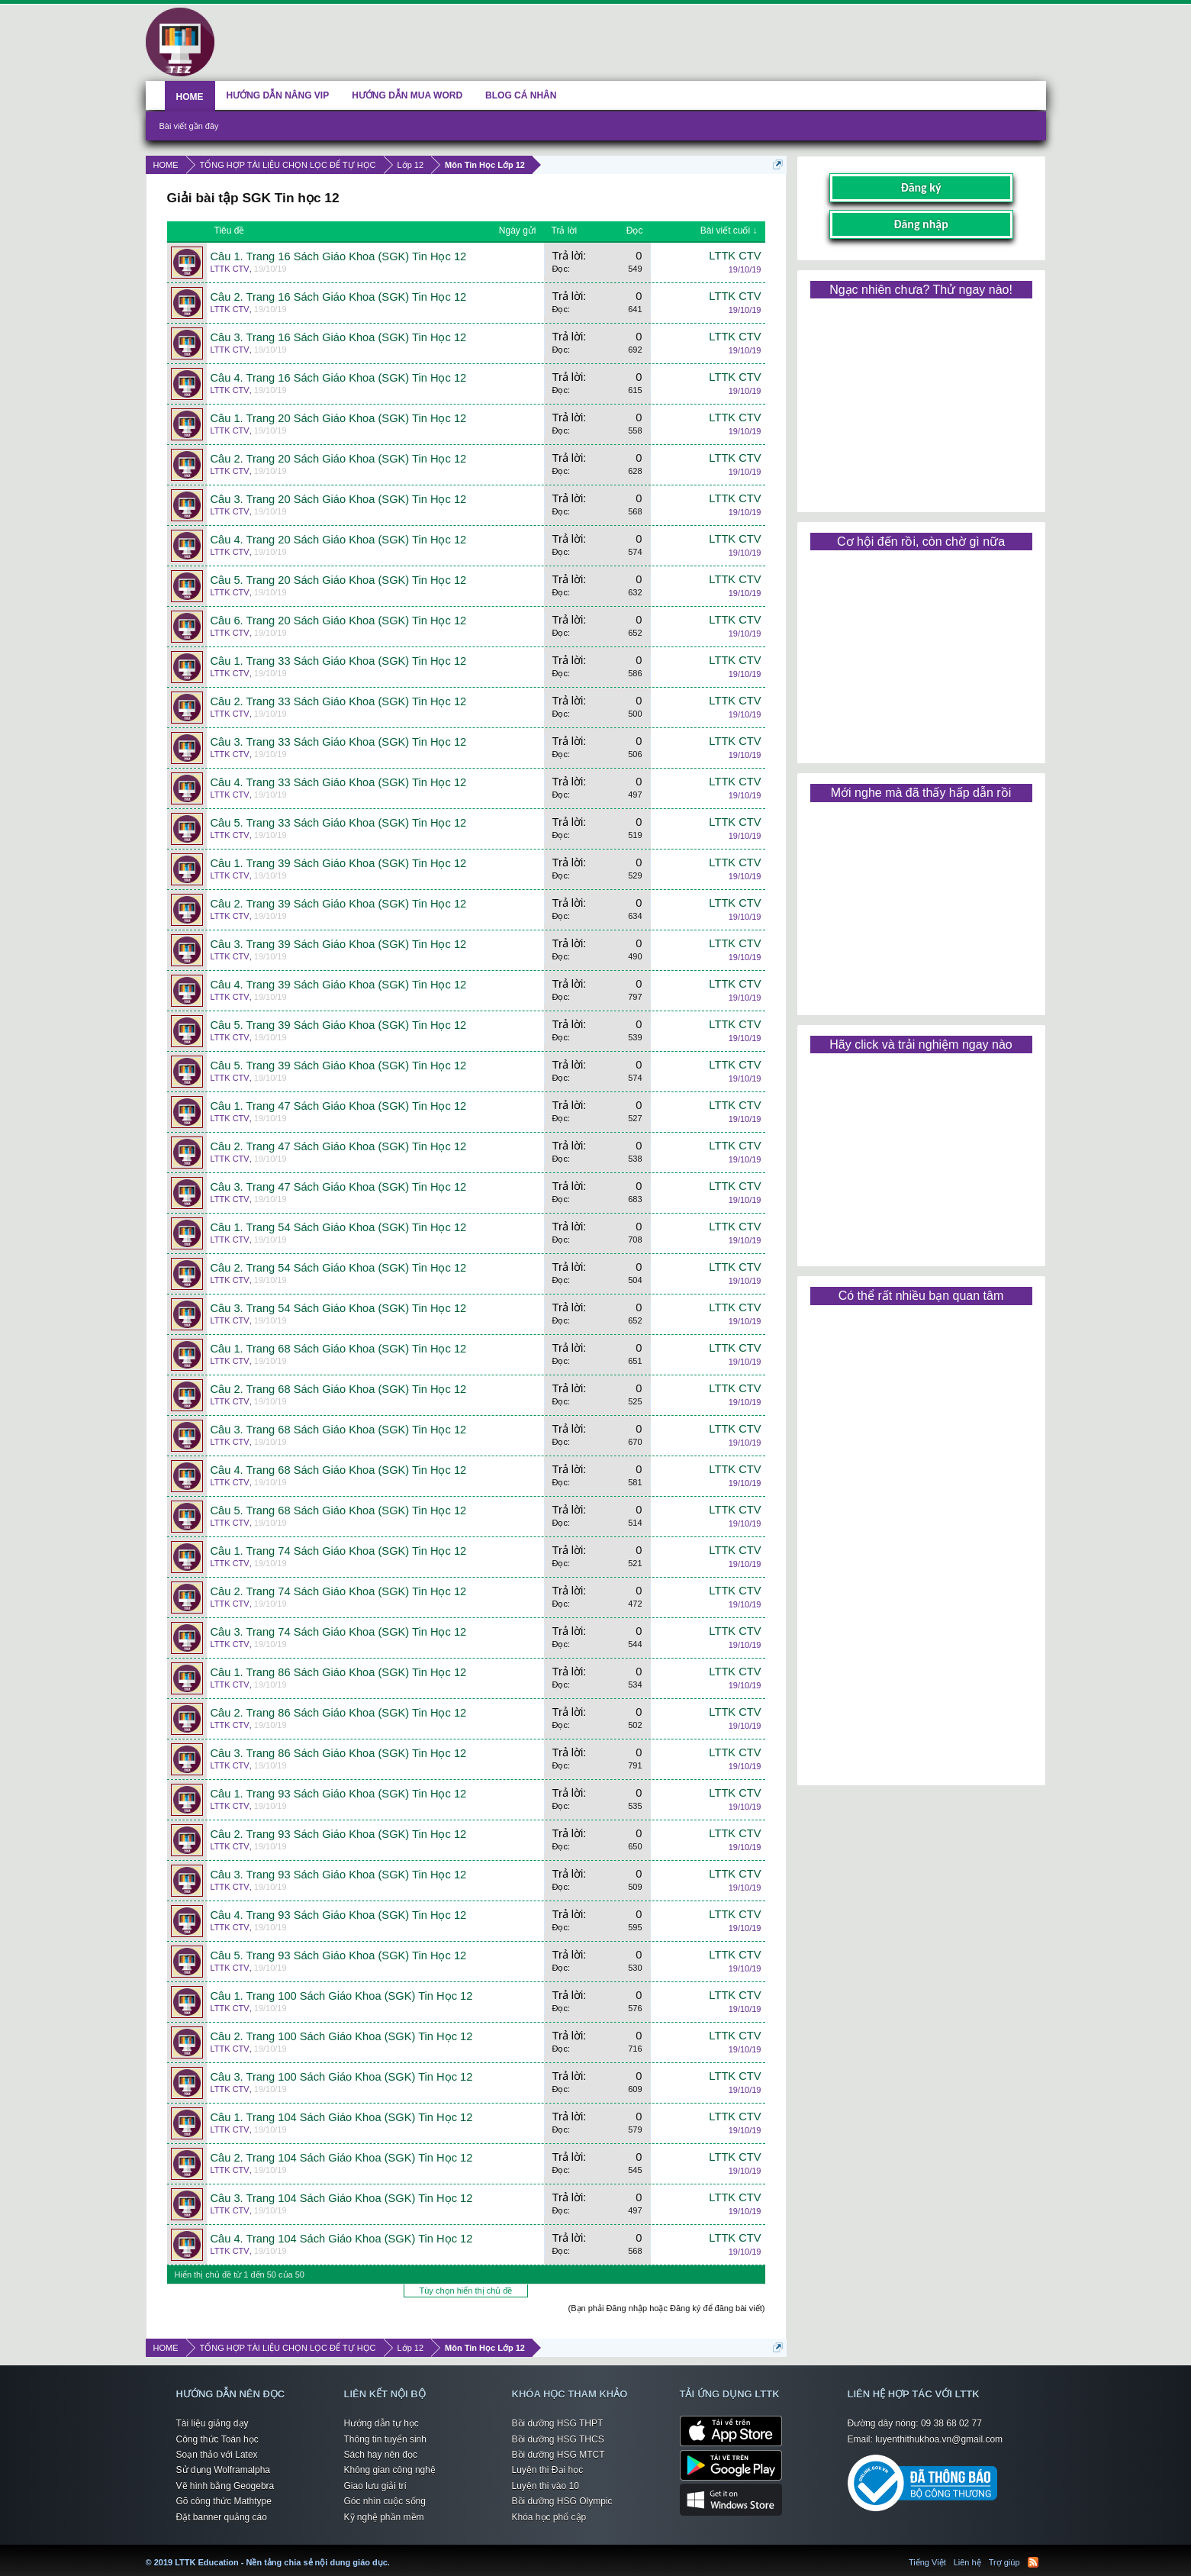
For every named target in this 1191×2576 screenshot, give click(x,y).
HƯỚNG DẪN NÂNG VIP (278, 95)
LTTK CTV (230, 268)
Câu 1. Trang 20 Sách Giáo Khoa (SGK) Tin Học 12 (339, 418)
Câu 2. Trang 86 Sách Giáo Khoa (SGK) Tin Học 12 (339, 1713)
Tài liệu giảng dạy (212, 2423)
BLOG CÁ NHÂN (520, 95)
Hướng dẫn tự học (381, 2423)
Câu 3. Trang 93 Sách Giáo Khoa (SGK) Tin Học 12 (339, 1874)
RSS (1033, 2562)
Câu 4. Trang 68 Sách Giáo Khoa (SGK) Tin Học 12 (339, 1470)
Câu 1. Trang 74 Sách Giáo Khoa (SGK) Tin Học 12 (339, 1551)
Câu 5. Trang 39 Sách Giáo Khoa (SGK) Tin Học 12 (339, 1025)
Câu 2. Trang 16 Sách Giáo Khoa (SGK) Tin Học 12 (339, 297)
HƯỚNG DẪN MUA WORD (407, 95)
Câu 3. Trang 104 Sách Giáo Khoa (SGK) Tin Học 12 (342, 2198)
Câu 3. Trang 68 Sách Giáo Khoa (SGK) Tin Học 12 (339, 1429)
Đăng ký (920, 187)
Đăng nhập (920, 224)
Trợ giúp (1004, 2562)
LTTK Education (394, 2553)
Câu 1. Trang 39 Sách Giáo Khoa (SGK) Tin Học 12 (339, 863)
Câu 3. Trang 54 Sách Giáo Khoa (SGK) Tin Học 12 (339, 1308)
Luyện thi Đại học (548, 2470)
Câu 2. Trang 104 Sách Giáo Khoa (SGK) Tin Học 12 (342, 2158)
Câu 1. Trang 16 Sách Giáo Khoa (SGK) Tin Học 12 (339, 256)
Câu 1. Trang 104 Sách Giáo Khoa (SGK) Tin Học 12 (342, 2117)
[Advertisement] (920, 400)
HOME (190, 97)
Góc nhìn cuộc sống (385, 2501)
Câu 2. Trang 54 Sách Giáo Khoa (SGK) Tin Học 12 (339, 1268)
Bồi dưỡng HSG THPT (558, 2423)
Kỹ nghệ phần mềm (384, 2517)
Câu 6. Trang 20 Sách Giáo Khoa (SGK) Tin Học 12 (339, 620)
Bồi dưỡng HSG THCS (558, 2439)
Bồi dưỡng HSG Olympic (562, 2501)
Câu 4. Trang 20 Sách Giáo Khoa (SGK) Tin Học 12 (339, 540)
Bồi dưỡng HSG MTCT (558, 2454)
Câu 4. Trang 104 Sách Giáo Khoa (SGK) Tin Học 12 (342, 2239)
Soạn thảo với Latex (217, 2454)
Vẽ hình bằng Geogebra (225, 2486)
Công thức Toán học (217, 2439)
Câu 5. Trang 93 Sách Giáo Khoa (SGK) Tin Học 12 (339, 1955)
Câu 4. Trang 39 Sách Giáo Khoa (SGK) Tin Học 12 (339, 984)
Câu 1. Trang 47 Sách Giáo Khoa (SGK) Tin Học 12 (339, 1106)
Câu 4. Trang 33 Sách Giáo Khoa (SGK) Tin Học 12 (339, 782)
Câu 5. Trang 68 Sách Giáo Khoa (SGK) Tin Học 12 (339, 1510)
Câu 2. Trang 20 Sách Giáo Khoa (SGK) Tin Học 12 (339, 459)
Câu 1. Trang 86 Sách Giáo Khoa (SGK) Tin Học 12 (339, 1672)
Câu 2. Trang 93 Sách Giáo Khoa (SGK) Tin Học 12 (339, 1834)
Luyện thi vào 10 (545, 2486)
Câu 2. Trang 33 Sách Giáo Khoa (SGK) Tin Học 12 (339, 701)
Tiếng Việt (927, 2562)
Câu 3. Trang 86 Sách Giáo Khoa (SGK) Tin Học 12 (339, 1753)
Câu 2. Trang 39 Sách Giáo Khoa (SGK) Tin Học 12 (339, 904)
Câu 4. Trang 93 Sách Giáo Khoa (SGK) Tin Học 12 (339, 1915)
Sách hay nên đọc (380, 2454)
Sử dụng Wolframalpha (223, 2470)
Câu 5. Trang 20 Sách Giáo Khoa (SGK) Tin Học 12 (339, 580)
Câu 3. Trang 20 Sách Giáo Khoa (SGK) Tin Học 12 (339, 499)
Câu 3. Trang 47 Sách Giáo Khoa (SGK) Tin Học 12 (339, 1187)
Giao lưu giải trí (375, 2486)
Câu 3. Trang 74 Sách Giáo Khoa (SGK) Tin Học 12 (339, 1632)
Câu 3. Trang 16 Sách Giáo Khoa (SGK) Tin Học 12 (339, 337)
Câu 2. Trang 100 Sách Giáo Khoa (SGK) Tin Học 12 (342, 2036)
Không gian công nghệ (390, 2470)
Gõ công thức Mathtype (224, 2501)
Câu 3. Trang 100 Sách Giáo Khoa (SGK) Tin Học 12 (342, 2077)
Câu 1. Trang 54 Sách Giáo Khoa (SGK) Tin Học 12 (339, 1227)
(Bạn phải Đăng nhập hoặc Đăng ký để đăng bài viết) (666, 2308)
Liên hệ (967, 2562)
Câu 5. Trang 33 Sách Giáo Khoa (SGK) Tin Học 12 (339, 823)
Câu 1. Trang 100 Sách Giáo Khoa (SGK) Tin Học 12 (342, 1996)
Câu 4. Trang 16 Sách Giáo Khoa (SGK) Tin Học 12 (339, 378)
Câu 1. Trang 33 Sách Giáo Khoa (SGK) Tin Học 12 (339, 661)
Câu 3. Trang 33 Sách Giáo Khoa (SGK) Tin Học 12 (339, 742)
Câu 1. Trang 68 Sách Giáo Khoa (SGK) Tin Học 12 (339, 1349)
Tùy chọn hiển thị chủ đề (466, 2290)
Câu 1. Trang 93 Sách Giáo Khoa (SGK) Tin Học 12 (339, 1794)
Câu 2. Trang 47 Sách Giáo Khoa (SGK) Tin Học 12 (339, 1146)
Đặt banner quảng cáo (221, 2517)
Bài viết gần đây (189, 126)
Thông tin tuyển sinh (385, 2439)
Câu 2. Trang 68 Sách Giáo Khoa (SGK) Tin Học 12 (339, 1389)
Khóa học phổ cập (549, 2517)
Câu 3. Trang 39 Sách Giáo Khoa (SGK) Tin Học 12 (339, 944)
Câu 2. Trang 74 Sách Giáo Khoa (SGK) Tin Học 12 (339, 1591)
